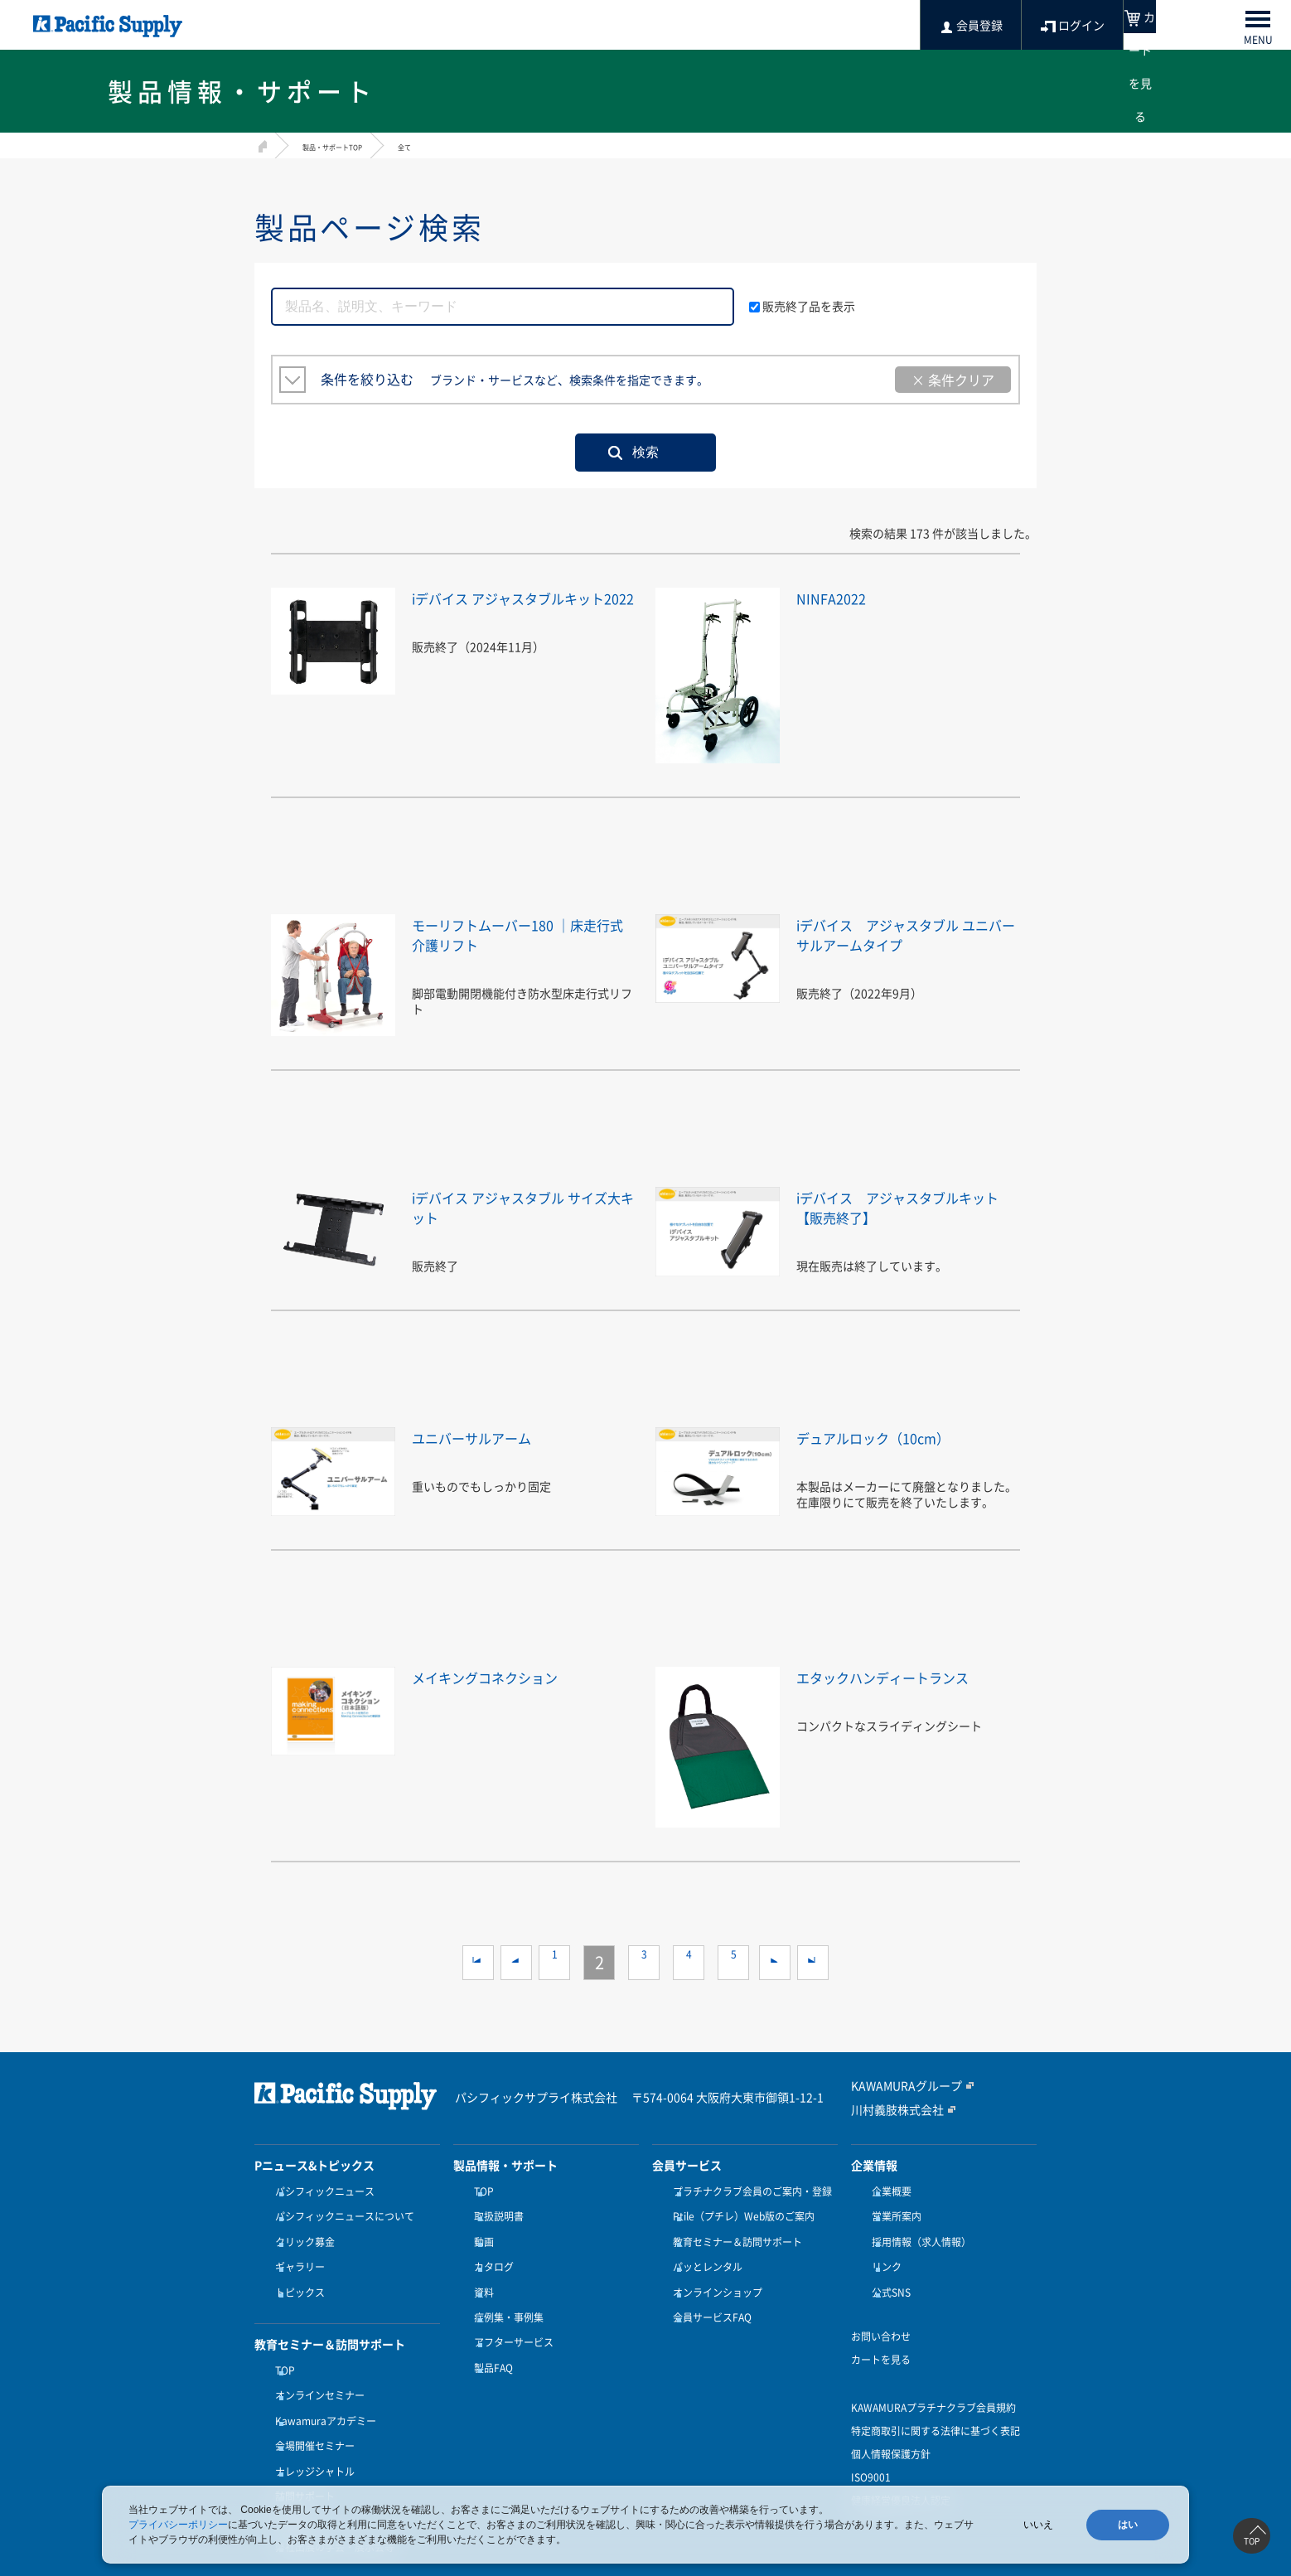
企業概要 (887, 2191)
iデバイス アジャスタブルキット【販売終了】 (906, 1206)
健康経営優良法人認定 (900, 2475)
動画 (480, 2232)
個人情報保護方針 (891, 2429)
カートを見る (881, 2334)
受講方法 (291, 2466)
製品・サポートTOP (347, 146)
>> (813, 1962)
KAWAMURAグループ (898, 2086)
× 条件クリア (952, 380)
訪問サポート (301, 2446)
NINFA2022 (838, 597)
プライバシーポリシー (178, 2524)
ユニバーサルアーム (486, 1437)
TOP (281, 2345)
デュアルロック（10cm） (892, 1437)
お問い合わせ (881, 2311)
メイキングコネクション (503, 1676)
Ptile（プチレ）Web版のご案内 (739, 2211)
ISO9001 (871, 2452)
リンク (882, 2251)
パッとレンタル (703, 2251)
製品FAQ (489, 2333)
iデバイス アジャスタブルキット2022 (524, 607)
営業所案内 (892, 2211)
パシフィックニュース (320, 2191)
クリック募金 (301, 2232)
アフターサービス (509, 2312)
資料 (480, 2272)
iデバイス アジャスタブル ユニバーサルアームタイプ (908, 934)
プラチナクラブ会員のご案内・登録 (748, 2191)
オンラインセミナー (315, 2365)
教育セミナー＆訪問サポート (733, 2232)
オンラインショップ (713, 2272)
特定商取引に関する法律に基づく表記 (935, 2406)
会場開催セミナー (311, 2406)
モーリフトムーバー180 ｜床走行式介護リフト (518, 934)
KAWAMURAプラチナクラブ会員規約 (933, 2382)
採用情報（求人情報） (917, 2232)
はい (1128, 2524)
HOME (260, 144)
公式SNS (887, 2272)
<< (478, 1962)
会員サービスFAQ (708, 2292)
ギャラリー (296, 2251)
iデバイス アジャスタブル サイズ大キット (517, 1206)
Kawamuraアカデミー (321, 2386)
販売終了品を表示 (802, 306)
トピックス (296, 2272)
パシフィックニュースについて (340, 2211)
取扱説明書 (495, 2211)
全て (437, 146)
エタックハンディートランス (904, 1676)
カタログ (490, 2251)
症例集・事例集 (504, 2292)
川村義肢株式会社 (891, 2109)
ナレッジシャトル (311, 2426)
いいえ (1038, 2524)
